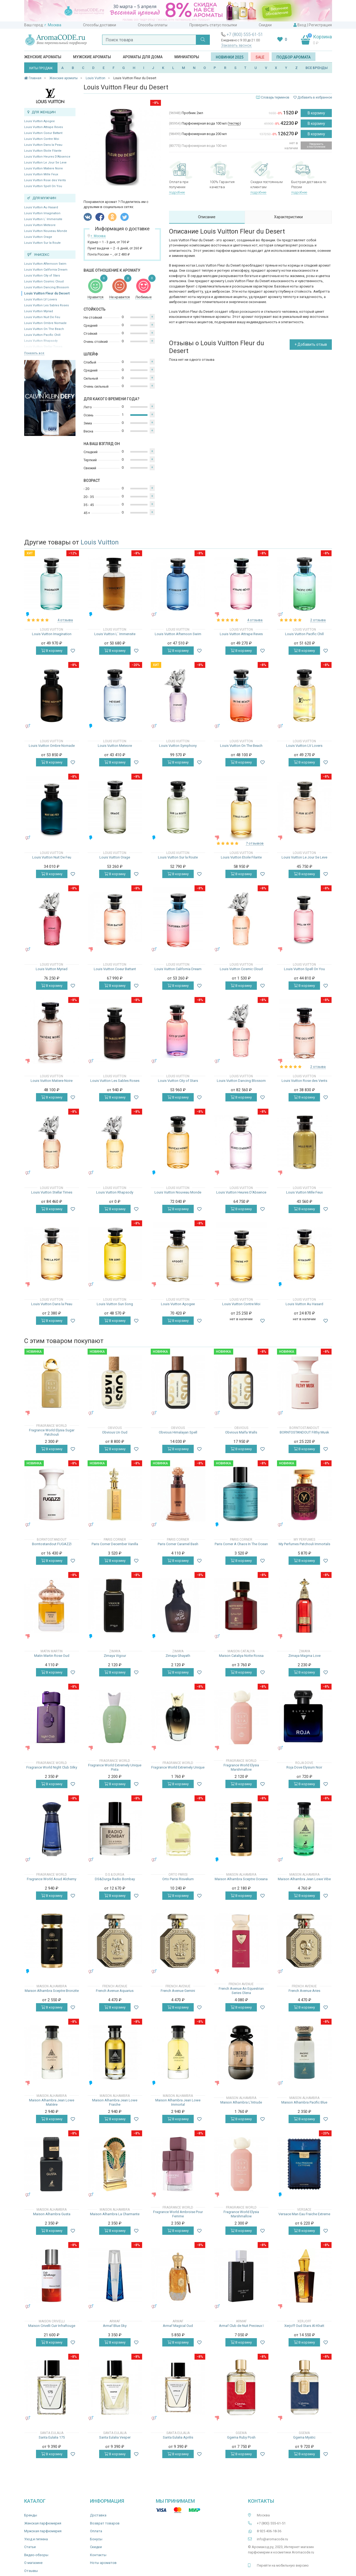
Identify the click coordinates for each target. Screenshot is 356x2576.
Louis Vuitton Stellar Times (51, 1192)
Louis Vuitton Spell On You (43, 186)
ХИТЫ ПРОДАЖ (41, 68)
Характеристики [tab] (288, 217)
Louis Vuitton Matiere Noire (43, 168)
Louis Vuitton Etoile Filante (43, 150)
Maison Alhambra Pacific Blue (304, 2102)
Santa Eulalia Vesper (115, 2437)
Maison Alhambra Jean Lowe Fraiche (114, 2102)
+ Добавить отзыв (310, 344)
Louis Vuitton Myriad (38, 311)
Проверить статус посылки (213, 25)
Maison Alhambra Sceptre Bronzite (52, 1991)
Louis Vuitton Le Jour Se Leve (45, 162)
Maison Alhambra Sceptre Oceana (241, 1879)
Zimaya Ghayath (178, 1656)
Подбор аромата (293, 57)
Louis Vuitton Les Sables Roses (46, 305)
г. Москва (53, 25)
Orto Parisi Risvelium (178, 1879)
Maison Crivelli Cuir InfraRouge (51, 2326)
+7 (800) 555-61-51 (244, 34)
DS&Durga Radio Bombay (115, 1879)
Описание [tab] (206, 217)
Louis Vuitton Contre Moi (41, 139)
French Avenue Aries (304, 1991)
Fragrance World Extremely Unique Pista (114, 1767)
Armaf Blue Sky (115, 2326)
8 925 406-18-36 (269, 2531)
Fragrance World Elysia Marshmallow (241, 1767)
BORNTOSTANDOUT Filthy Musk (304, 1432)
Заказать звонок (236, 45)
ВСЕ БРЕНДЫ (316, 68)
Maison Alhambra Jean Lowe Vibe (304, 1879)
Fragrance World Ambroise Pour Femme (178, 2214)
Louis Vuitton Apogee (39, 121)
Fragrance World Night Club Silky (51, 1767)
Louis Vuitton (100, 542)
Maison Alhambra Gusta (51, 2214)
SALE (260, 57)
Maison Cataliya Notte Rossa (241, 1656)
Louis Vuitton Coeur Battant (43, 133)
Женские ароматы (42, 57)
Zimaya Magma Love (304, 1656)
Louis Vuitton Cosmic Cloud (44, 281)
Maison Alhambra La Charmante (114, 2214)
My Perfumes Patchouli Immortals (304, 1544)
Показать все (34, 353)
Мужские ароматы (92, 57)
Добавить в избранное (312, 97)
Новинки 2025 (229, 57)
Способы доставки (99, 25)
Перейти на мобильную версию (283, 2565)
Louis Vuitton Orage (38, 237)
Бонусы (96, 2539)
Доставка (98, 2515)
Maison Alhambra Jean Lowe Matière (51, 2102)
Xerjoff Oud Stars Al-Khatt (304, 2326)
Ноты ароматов (103, 2563)
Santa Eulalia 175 (52, 2437)
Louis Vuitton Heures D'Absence (47, 156)
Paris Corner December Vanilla (115, 1544)
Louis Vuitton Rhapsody (114, 1192)
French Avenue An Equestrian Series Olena (241, 1990)
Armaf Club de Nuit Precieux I (241, 2326)
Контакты (98, 2555)
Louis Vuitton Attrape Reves (43, 127)
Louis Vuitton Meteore (40, 225)
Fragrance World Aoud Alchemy (51, 1879)
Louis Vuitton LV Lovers (40, 299)
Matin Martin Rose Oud (51, 1656)
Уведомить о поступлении (316, 145)
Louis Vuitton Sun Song (115, 1304)
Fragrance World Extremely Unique (177, 1767)
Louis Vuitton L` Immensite (43, 219)
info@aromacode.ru (272, 2539)
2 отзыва (318, 620)
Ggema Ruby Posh (241, 2437)
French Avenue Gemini (178, 1991)
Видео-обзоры (36, 2555)
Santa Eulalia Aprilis (178, 2437)
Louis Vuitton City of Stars (42, 275)
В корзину (316, 113)
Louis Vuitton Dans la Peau (43, 145)
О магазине (33, 2563)
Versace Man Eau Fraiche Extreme (304, 2214)
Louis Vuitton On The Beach (44, 329)
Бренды (30, 2515)
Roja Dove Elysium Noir (304, 1767)
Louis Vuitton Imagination (42, 213)
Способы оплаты (152, 25)
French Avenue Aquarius (115, 1991)
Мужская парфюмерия (43, 2531)
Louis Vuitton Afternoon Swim (45, 263)
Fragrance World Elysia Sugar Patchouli (51, 1432)
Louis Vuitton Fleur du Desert (47, 293)
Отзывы (31, 2571)
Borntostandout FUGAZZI (51, 1544)
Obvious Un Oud (114, 1432)
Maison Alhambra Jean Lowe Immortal (177, 2102)
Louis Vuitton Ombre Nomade (45, 323)
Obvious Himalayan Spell (178, 1432)
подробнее (177, 192)
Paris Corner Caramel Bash (178, 1544)
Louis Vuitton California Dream (45, 269)
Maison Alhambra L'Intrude (241, 2102)
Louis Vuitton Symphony (178, 746)
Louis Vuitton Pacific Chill (42, 335)
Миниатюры (186, 57)
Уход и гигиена (36, 2539)
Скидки (265, 25)
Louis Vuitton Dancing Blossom (46, 287)
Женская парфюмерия (42, 2523)
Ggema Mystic (304, 2437)
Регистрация (320, 25)
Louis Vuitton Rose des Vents (45, 180)
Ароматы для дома (143, 57)
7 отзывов (255, 843)
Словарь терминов (275, 97)
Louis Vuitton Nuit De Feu (42, 317)
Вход (301, 25)
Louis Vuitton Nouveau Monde (45, 231)
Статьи (30, 2547)
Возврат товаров (105, 2523)
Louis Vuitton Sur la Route (42, 243)
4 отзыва (65, 620)
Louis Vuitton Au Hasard (41, 207)
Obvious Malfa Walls (241, 1432)
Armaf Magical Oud (178, 2326)
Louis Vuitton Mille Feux (41, 174)
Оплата (96, 2531)
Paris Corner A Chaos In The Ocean (241, 1544)
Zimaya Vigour (115, 1656)
